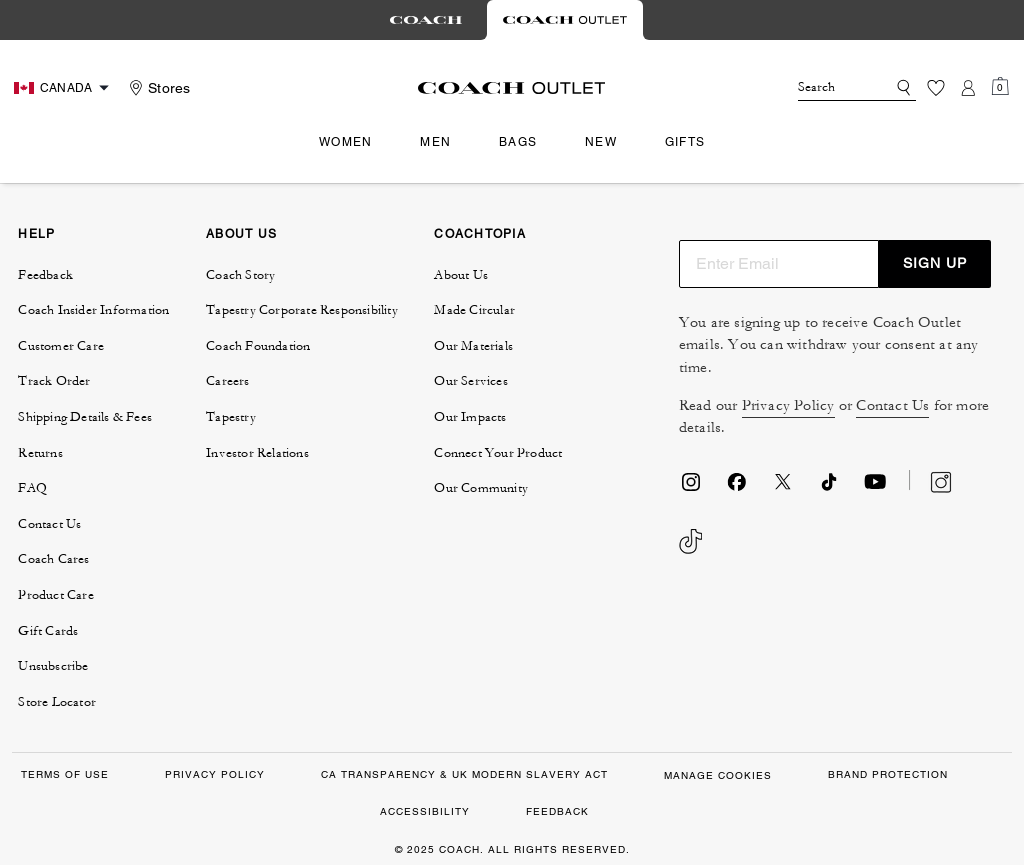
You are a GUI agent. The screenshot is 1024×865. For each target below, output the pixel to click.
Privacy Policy (788, 405)
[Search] (826, 88)
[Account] (968, 88)
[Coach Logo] (511, 88)
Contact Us (892, 405)
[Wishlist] (936, 88)
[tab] (426, 20)
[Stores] (157, 88)
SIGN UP (935, 263)
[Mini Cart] (1000, 87)
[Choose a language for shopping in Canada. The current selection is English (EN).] (64, 88)
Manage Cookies (718, 775)
